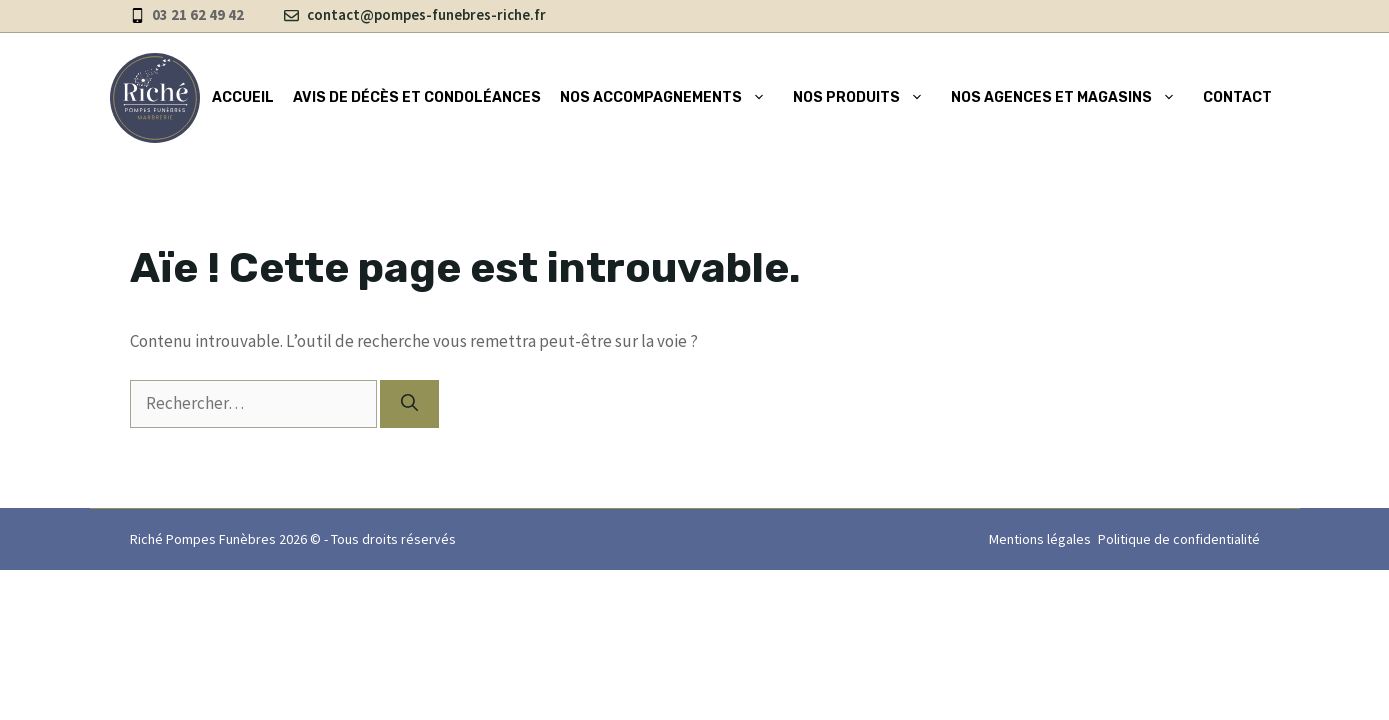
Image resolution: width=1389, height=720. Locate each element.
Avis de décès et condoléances (417, 97)
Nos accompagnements (667, 98)
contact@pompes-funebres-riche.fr (426, 14)
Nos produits (862, 98)
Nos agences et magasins (1067, 98)
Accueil (243, 97)
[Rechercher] (409, 404)
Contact (1237, 97)
